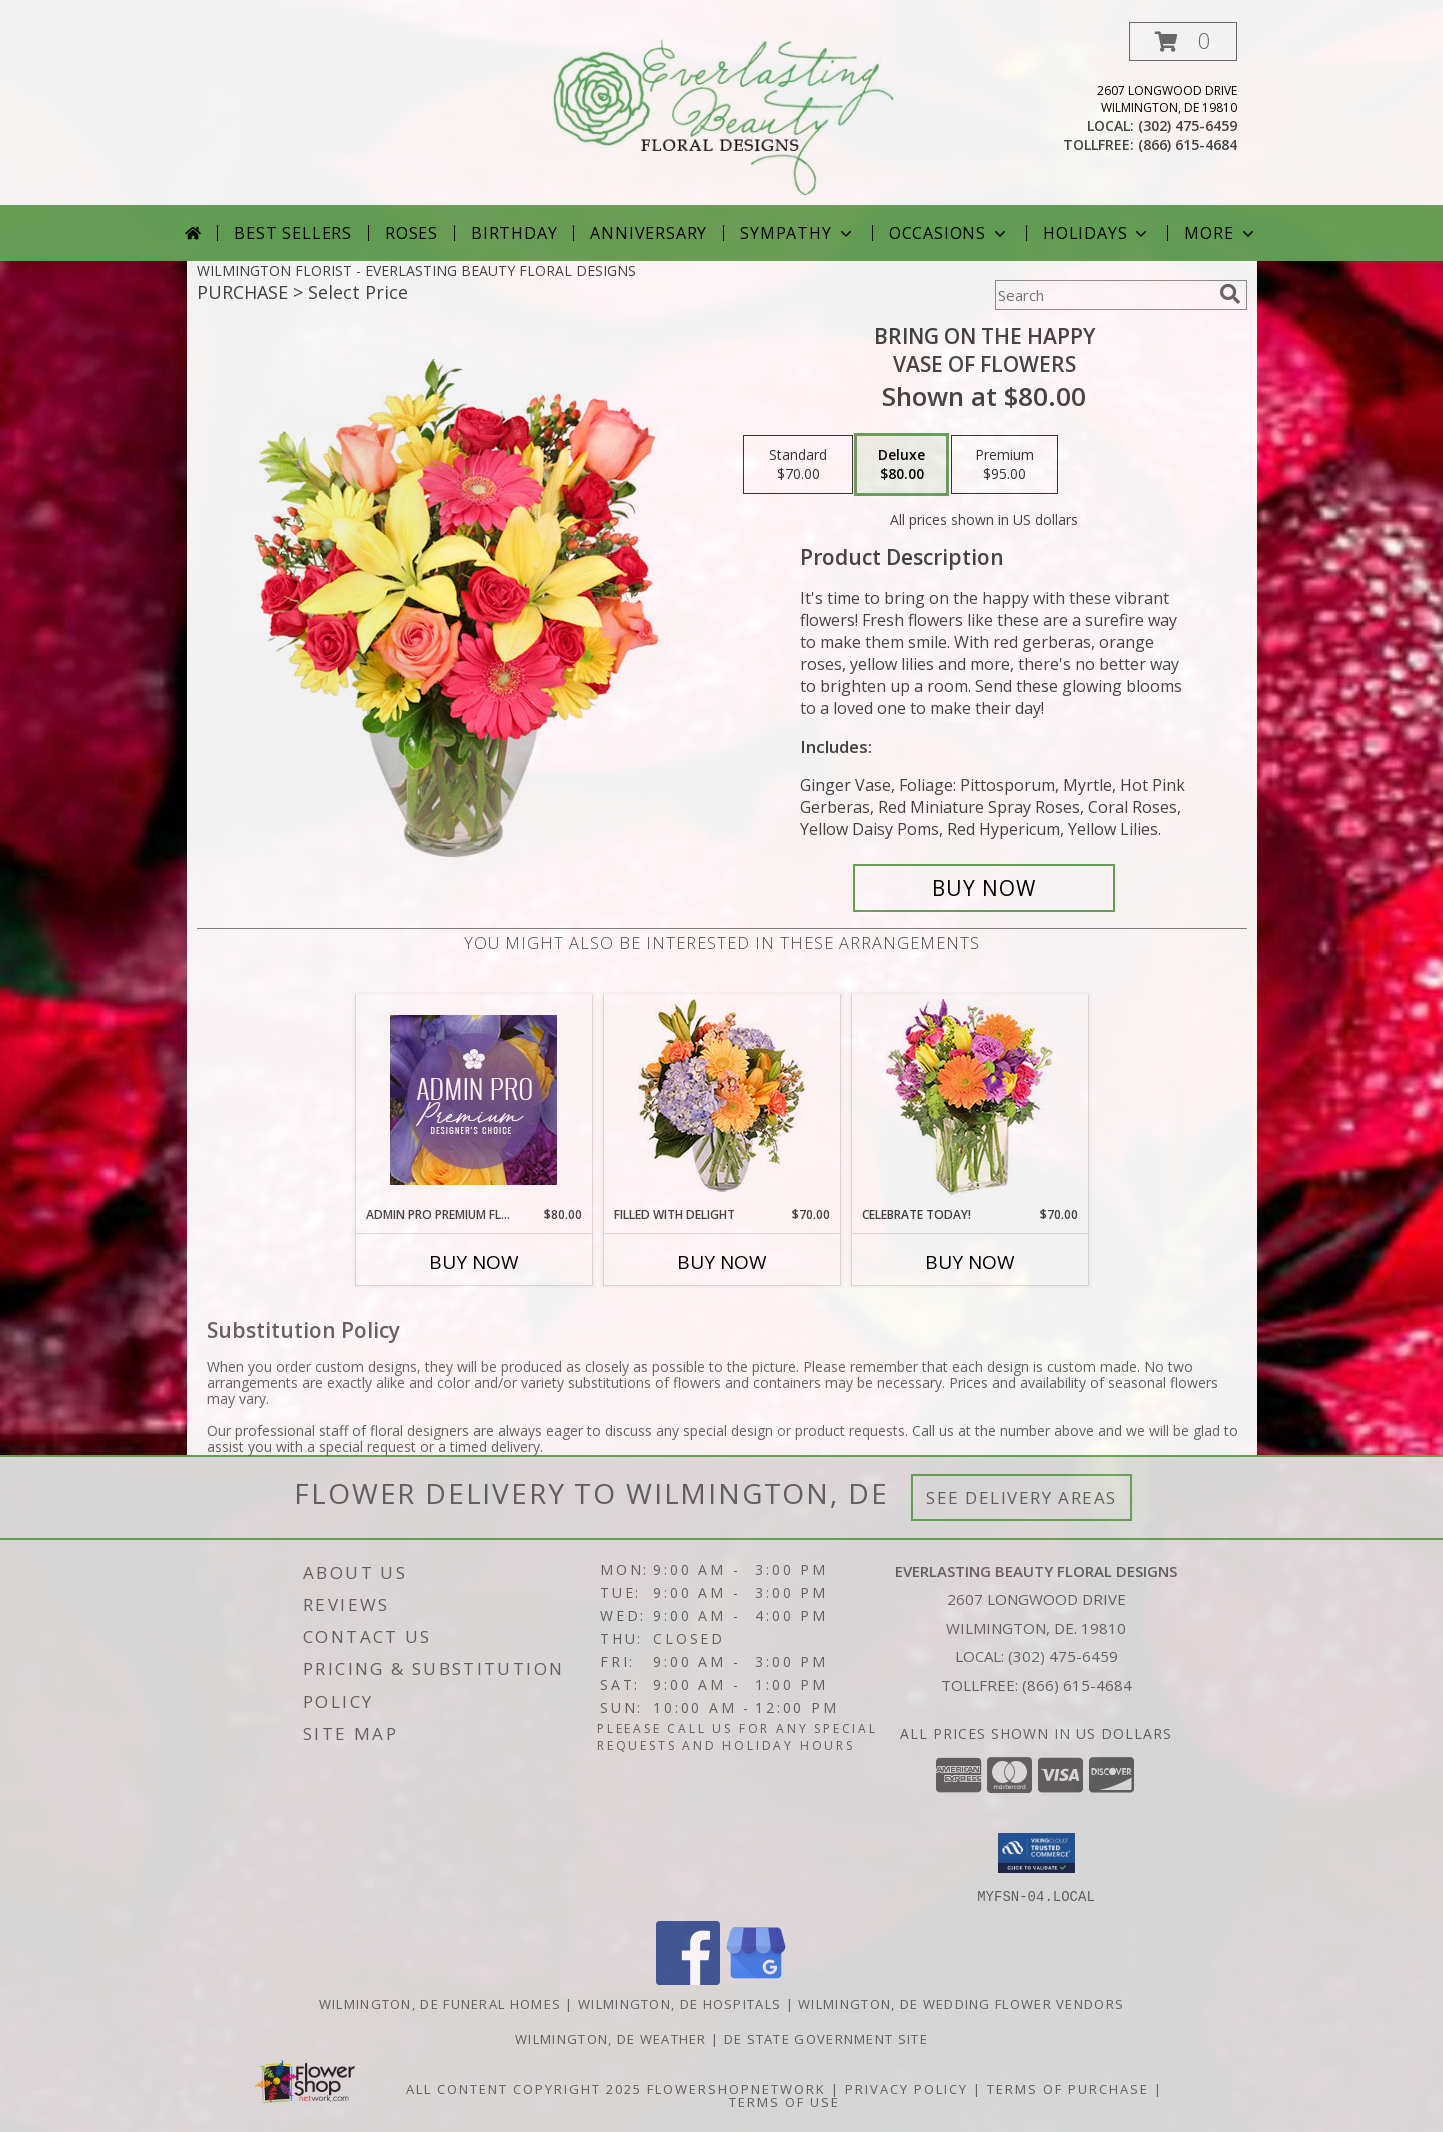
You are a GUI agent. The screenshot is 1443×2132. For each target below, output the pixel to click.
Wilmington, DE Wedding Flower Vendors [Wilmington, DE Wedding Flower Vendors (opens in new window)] (961, 2003)
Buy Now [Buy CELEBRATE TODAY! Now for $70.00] (970, 1262)
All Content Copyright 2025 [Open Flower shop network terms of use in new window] (524, 2088)
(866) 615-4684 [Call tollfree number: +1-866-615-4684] (1187, 144)
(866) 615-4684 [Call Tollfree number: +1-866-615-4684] (1077, 1685)
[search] (1230, 294)
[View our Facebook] (688, 1978)
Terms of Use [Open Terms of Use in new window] (784, 2101)
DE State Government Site (826, 2038)
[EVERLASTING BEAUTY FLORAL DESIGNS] (724, 113)
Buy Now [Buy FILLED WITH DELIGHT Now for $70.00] (722, 1262)
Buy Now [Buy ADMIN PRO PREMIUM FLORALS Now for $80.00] (474, 1262)
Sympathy (797, 233)
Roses (411, 233)
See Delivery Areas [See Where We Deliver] (1021, 1497)
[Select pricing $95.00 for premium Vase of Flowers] (1004, 465)
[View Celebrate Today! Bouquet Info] (969, 1100)
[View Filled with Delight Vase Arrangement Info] (721, 1100)
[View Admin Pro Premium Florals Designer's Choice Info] (473, 1100)
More (1220, 233)
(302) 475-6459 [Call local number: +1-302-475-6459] (1187, 125)
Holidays (1097, 233)
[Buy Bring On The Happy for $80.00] (984, 888)
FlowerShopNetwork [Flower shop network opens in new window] (736, 2088)
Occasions (949, 233)
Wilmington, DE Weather (611, 2038)
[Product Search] (1103, 295)
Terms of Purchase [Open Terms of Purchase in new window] (1068, 2088)
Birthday (514, 233)
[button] (1183, 41)
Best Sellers (293, 233)
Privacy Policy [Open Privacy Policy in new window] (906, 2088)
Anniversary (648, 233)
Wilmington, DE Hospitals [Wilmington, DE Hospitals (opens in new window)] (679, 2003)
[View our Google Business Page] (756, 1978)
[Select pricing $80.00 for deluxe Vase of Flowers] (901, 465)
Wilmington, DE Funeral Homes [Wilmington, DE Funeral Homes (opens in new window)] (440, 2003)
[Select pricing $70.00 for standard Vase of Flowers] (798, 465)
